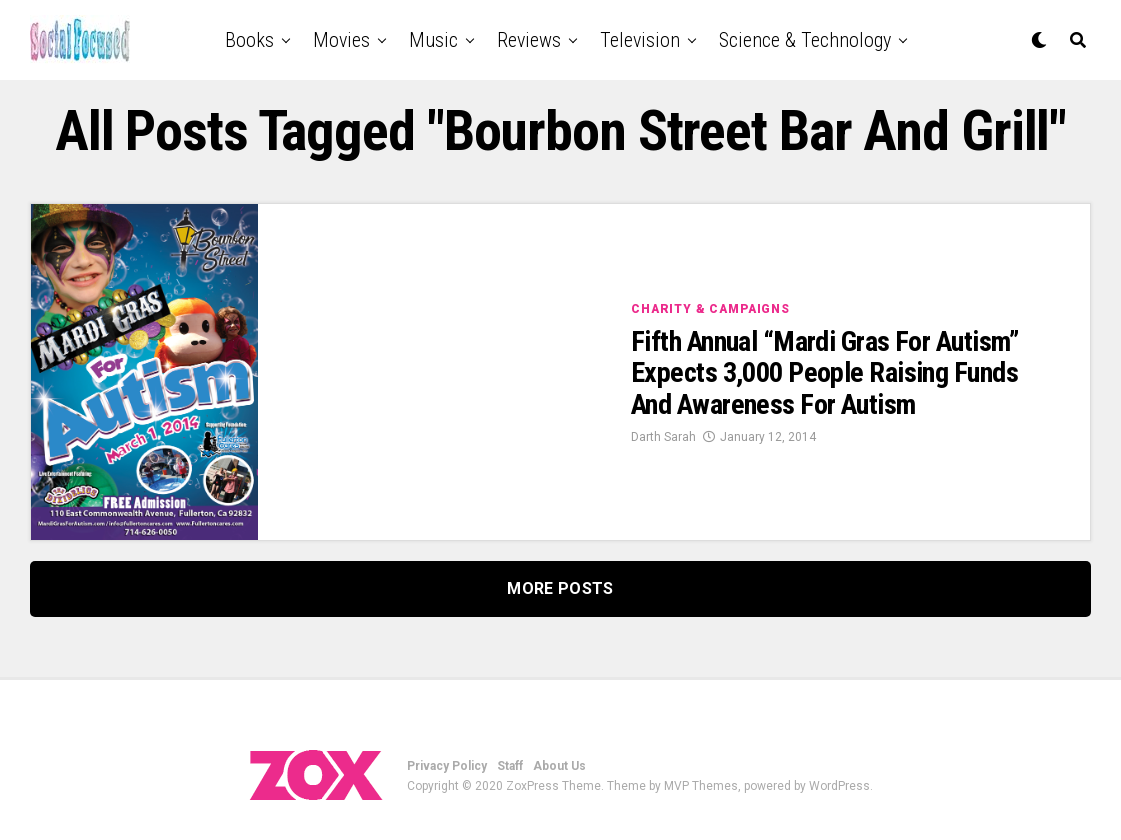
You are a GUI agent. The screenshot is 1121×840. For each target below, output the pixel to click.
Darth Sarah (663, 437)
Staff (510, 766)
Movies (341, 40)
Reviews (529, 40)
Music (433, 40)
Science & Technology (805, 40)
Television (640, 40)
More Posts (560, 588)
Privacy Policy (447, 766)
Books (249, 40)
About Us (559, 766)
